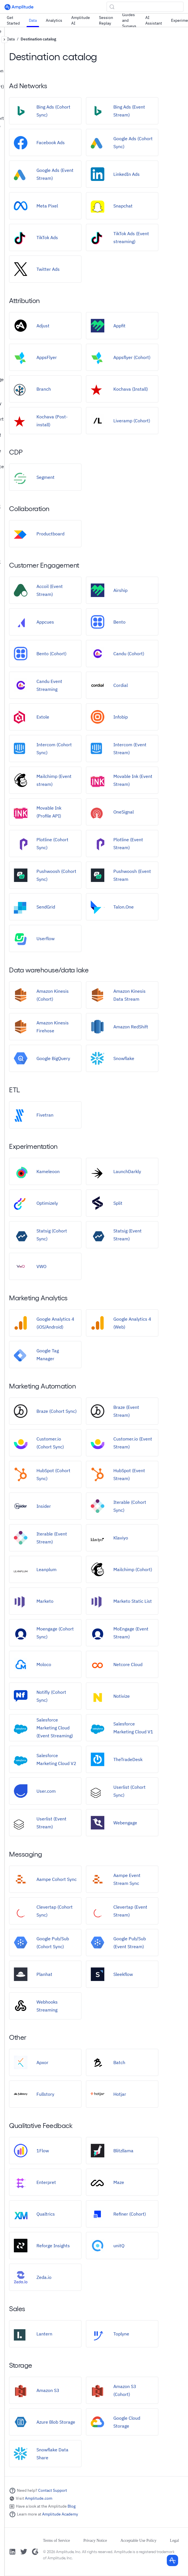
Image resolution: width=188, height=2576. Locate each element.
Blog (71, 2506)
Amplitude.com (38, 2498)
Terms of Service (56, 2540)
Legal (174, 2540)
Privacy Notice (95, 2540)
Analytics (54, 20)
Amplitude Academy (60, 2514)
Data (33, 20)
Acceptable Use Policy (138, 2540)
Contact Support (52, 2490)
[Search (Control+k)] (145, 7)
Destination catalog (38, 39)
